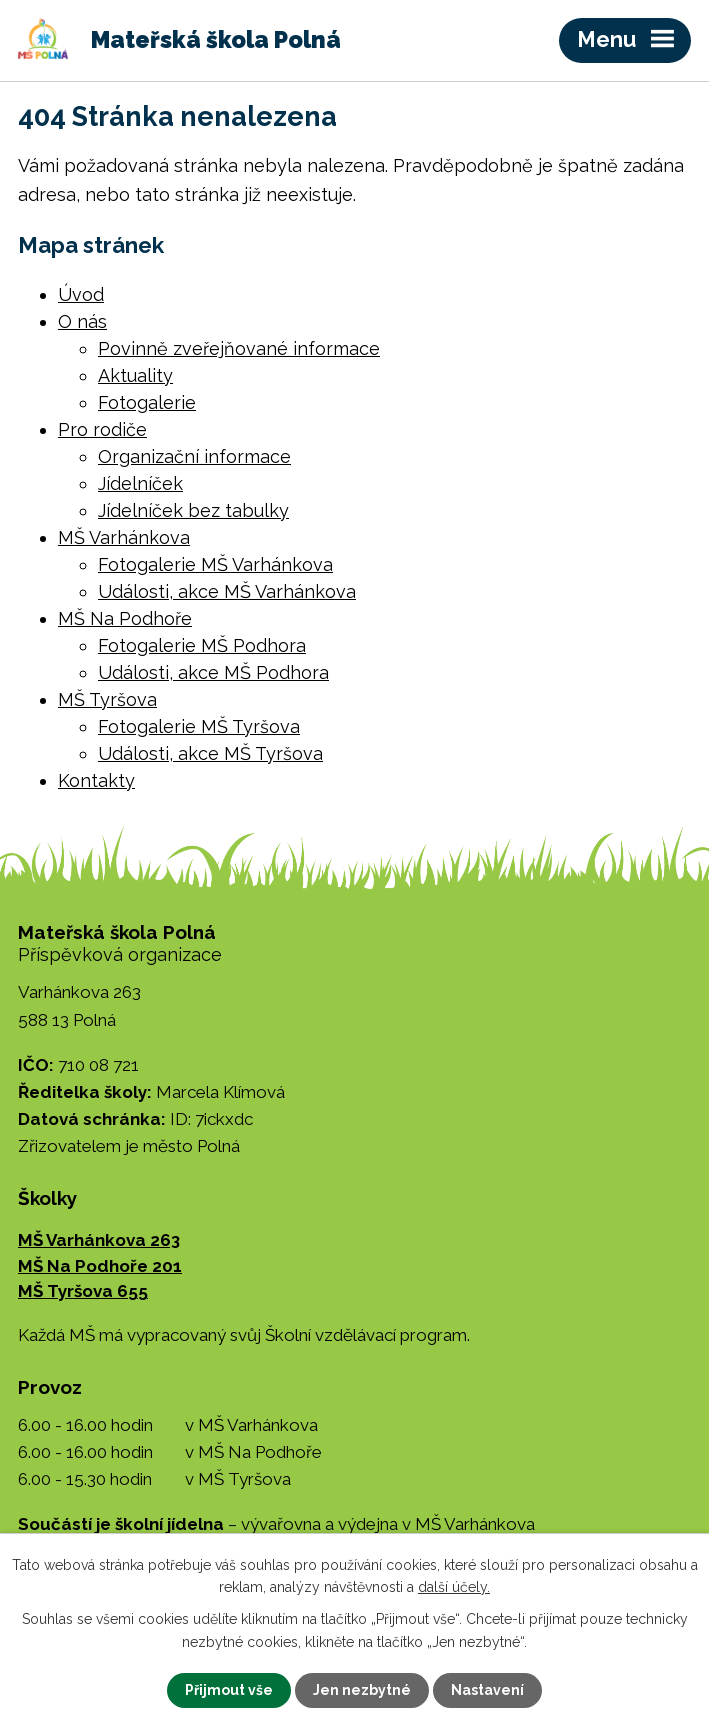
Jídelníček (140, 483)
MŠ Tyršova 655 (83, 1291)
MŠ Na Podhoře (125, 618)
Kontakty (96, 780)
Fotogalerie (147, 402)
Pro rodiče (102, 429)
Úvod (81, 294)
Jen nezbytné (362, 1690)
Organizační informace (194, 456)
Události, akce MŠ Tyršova (210, 753)
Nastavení (487, 1690)
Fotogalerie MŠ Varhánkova (215, 564)
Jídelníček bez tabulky (193, 510)
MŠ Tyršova (107, 699)
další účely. (454, 1587)
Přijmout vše (229, 1690)
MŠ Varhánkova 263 (99, 1240)
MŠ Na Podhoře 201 (100, 1266)
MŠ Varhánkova (124, 537)
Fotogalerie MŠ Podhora (202, 645)
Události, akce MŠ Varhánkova (227, 591)
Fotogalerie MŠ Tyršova (199, 726)
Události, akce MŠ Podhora (213, 672)
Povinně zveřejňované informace (239, 348)
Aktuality (135, 375)
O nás (82, 321)
